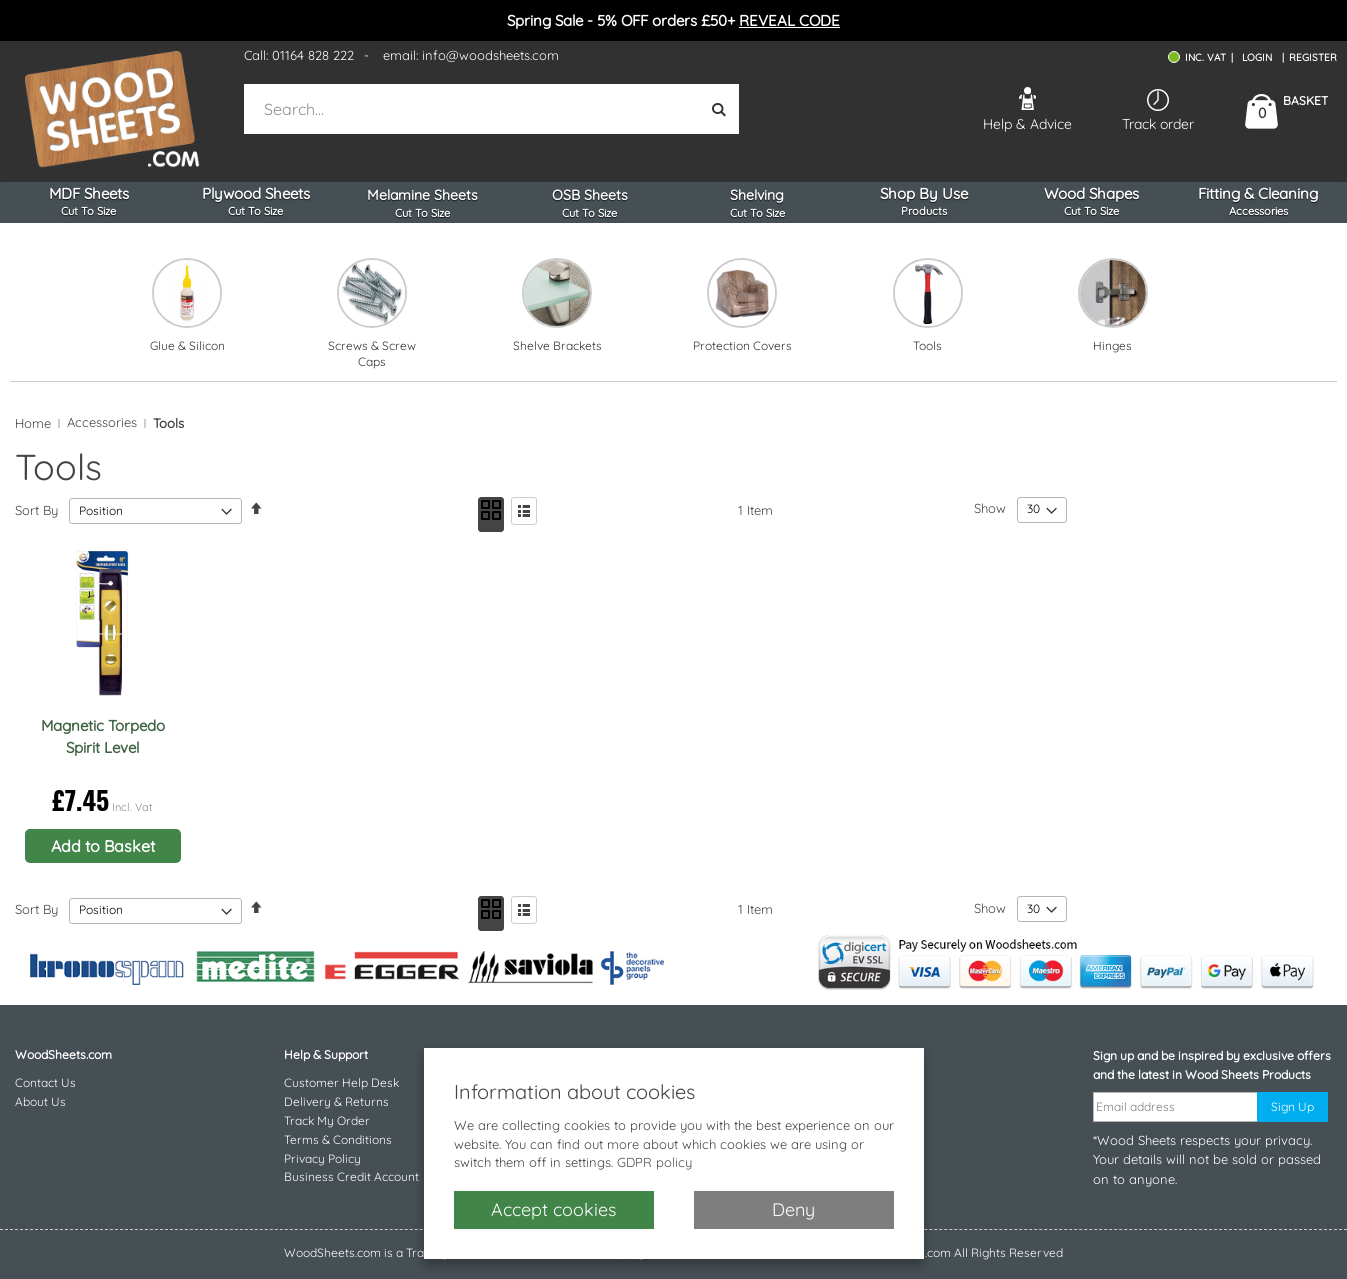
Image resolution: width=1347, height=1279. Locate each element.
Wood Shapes (1091, 201)
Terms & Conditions (338, 1139)
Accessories (102, 422)
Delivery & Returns (336, 1101)
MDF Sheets (88, 201)
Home (33, 423)
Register (1313, 57)
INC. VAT (1205, 57)
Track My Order (327, 1120)
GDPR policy (654, 1162)
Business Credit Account (351, 1176)
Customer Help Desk (341, 1082)
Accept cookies (553, 1209)
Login (1257, 57)
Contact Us (45, 1082)
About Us (40, 1101)
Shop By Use (924, 201)
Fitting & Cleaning (1258, 201)
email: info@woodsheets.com (471, 55)
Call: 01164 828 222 (299, 55)
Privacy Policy (322, 1158)
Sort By (36, 510)
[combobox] (473, 109)
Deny (793, 1209)
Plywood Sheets (255, 201)
